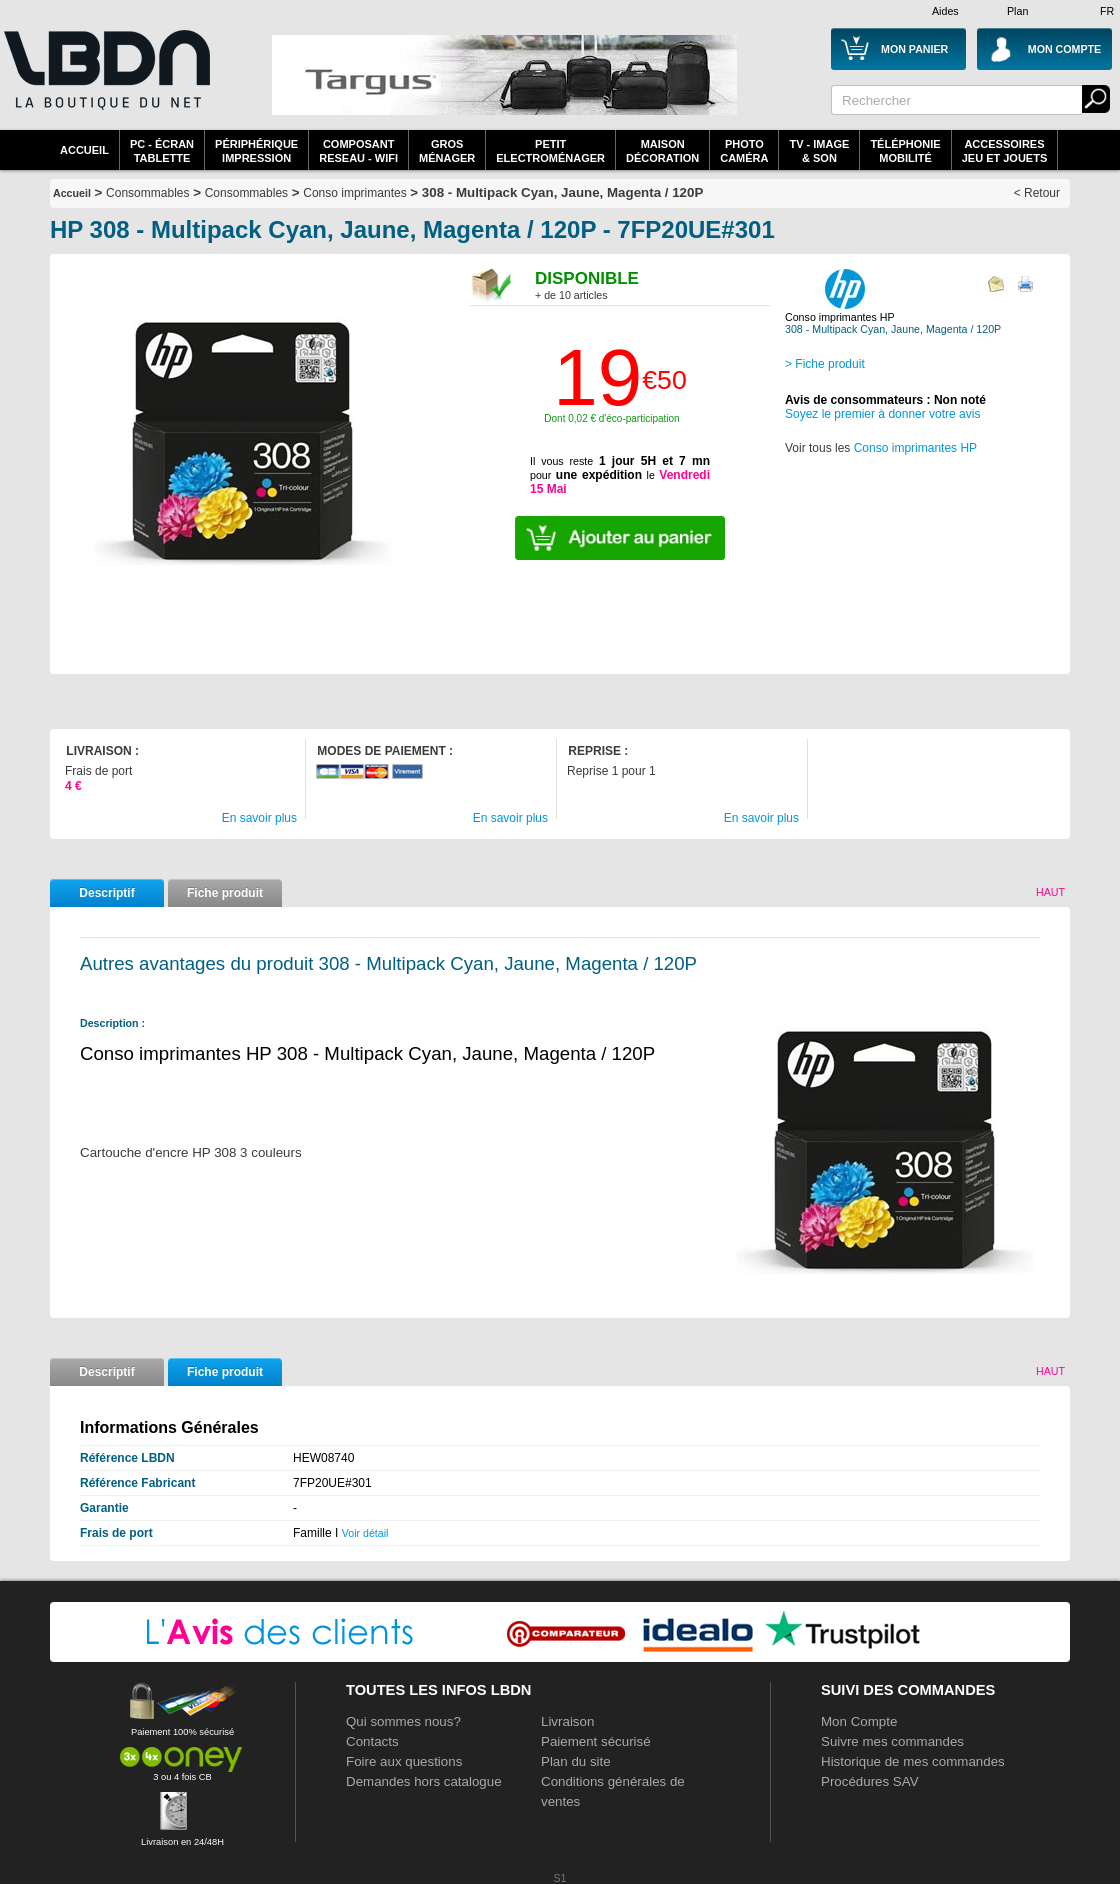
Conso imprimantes (354, 193)
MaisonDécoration (662, 151)
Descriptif (106, 893)
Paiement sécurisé (596, 1741)
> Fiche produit (825, 364)
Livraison (567, 1721)
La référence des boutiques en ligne (105, 82)
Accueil (84, 150)
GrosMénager (447, 151)
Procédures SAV (870, 1781)
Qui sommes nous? (403, 1721)
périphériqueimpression (256, 151)
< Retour (1037, 193)
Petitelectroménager (550, 151)
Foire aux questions (404, 1761)
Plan (1017, 11)
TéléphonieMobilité (905, 151)
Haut (1050, 892)
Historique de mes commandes (913, 1761)
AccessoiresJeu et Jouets (1005, 151)
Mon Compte (859, 1721)
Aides (945, 11)
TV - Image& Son (819, 151)
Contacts (372, 1741)
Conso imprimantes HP (915, 448)
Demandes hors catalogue (424, 1781)
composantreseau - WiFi (358, 151)
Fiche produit (225, 893)
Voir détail (365, 1533)
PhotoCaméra (744, 151)
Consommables (246, 193)
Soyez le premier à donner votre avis (882, 414)
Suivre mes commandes (892, 1741)
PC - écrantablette (162, 151)
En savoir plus (259, 818)
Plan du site (576, 1761)
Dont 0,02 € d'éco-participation (611, 418)
